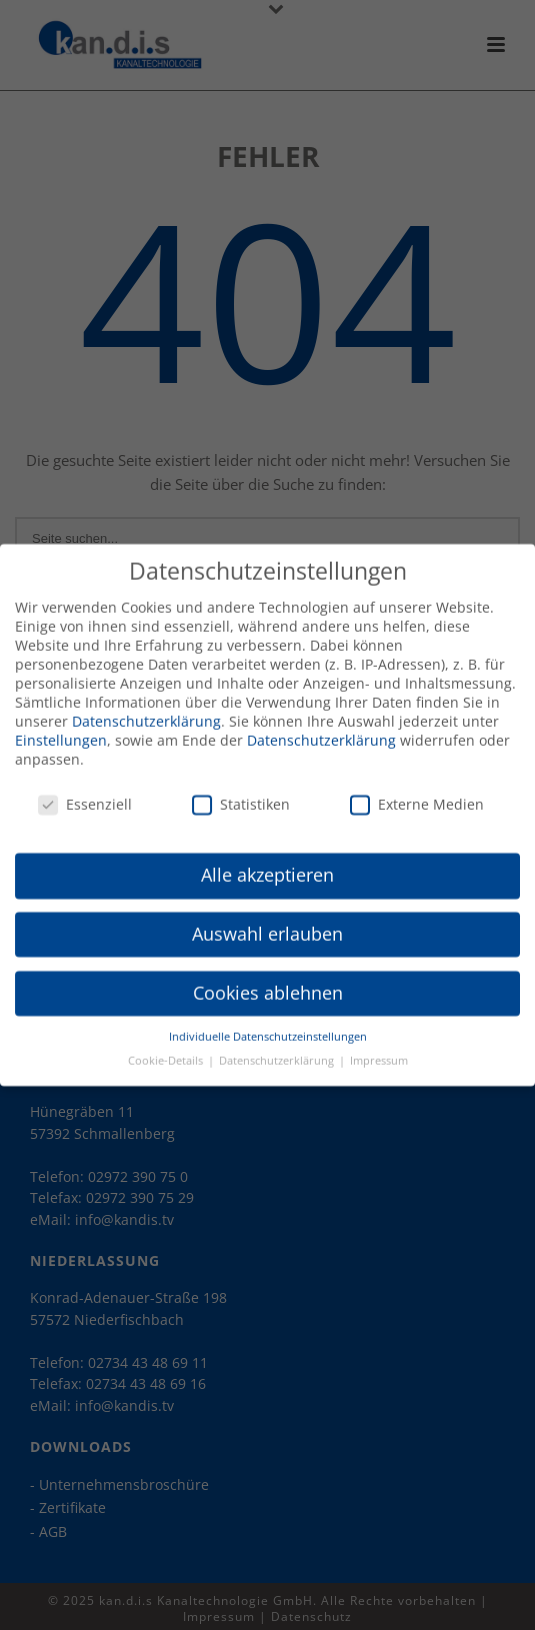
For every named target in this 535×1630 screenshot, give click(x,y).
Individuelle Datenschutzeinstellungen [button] (268, 1028)
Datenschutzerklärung (146, 712)
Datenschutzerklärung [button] (278, 1052)
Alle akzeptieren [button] (267, 866)
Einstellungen (61, 731)
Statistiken (241, 795)
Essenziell (85, 795)
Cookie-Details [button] (167, 1052)
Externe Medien (417, 795)
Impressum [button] (379, 1052)
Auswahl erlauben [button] (267, 925)
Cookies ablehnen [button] (268, 984)
